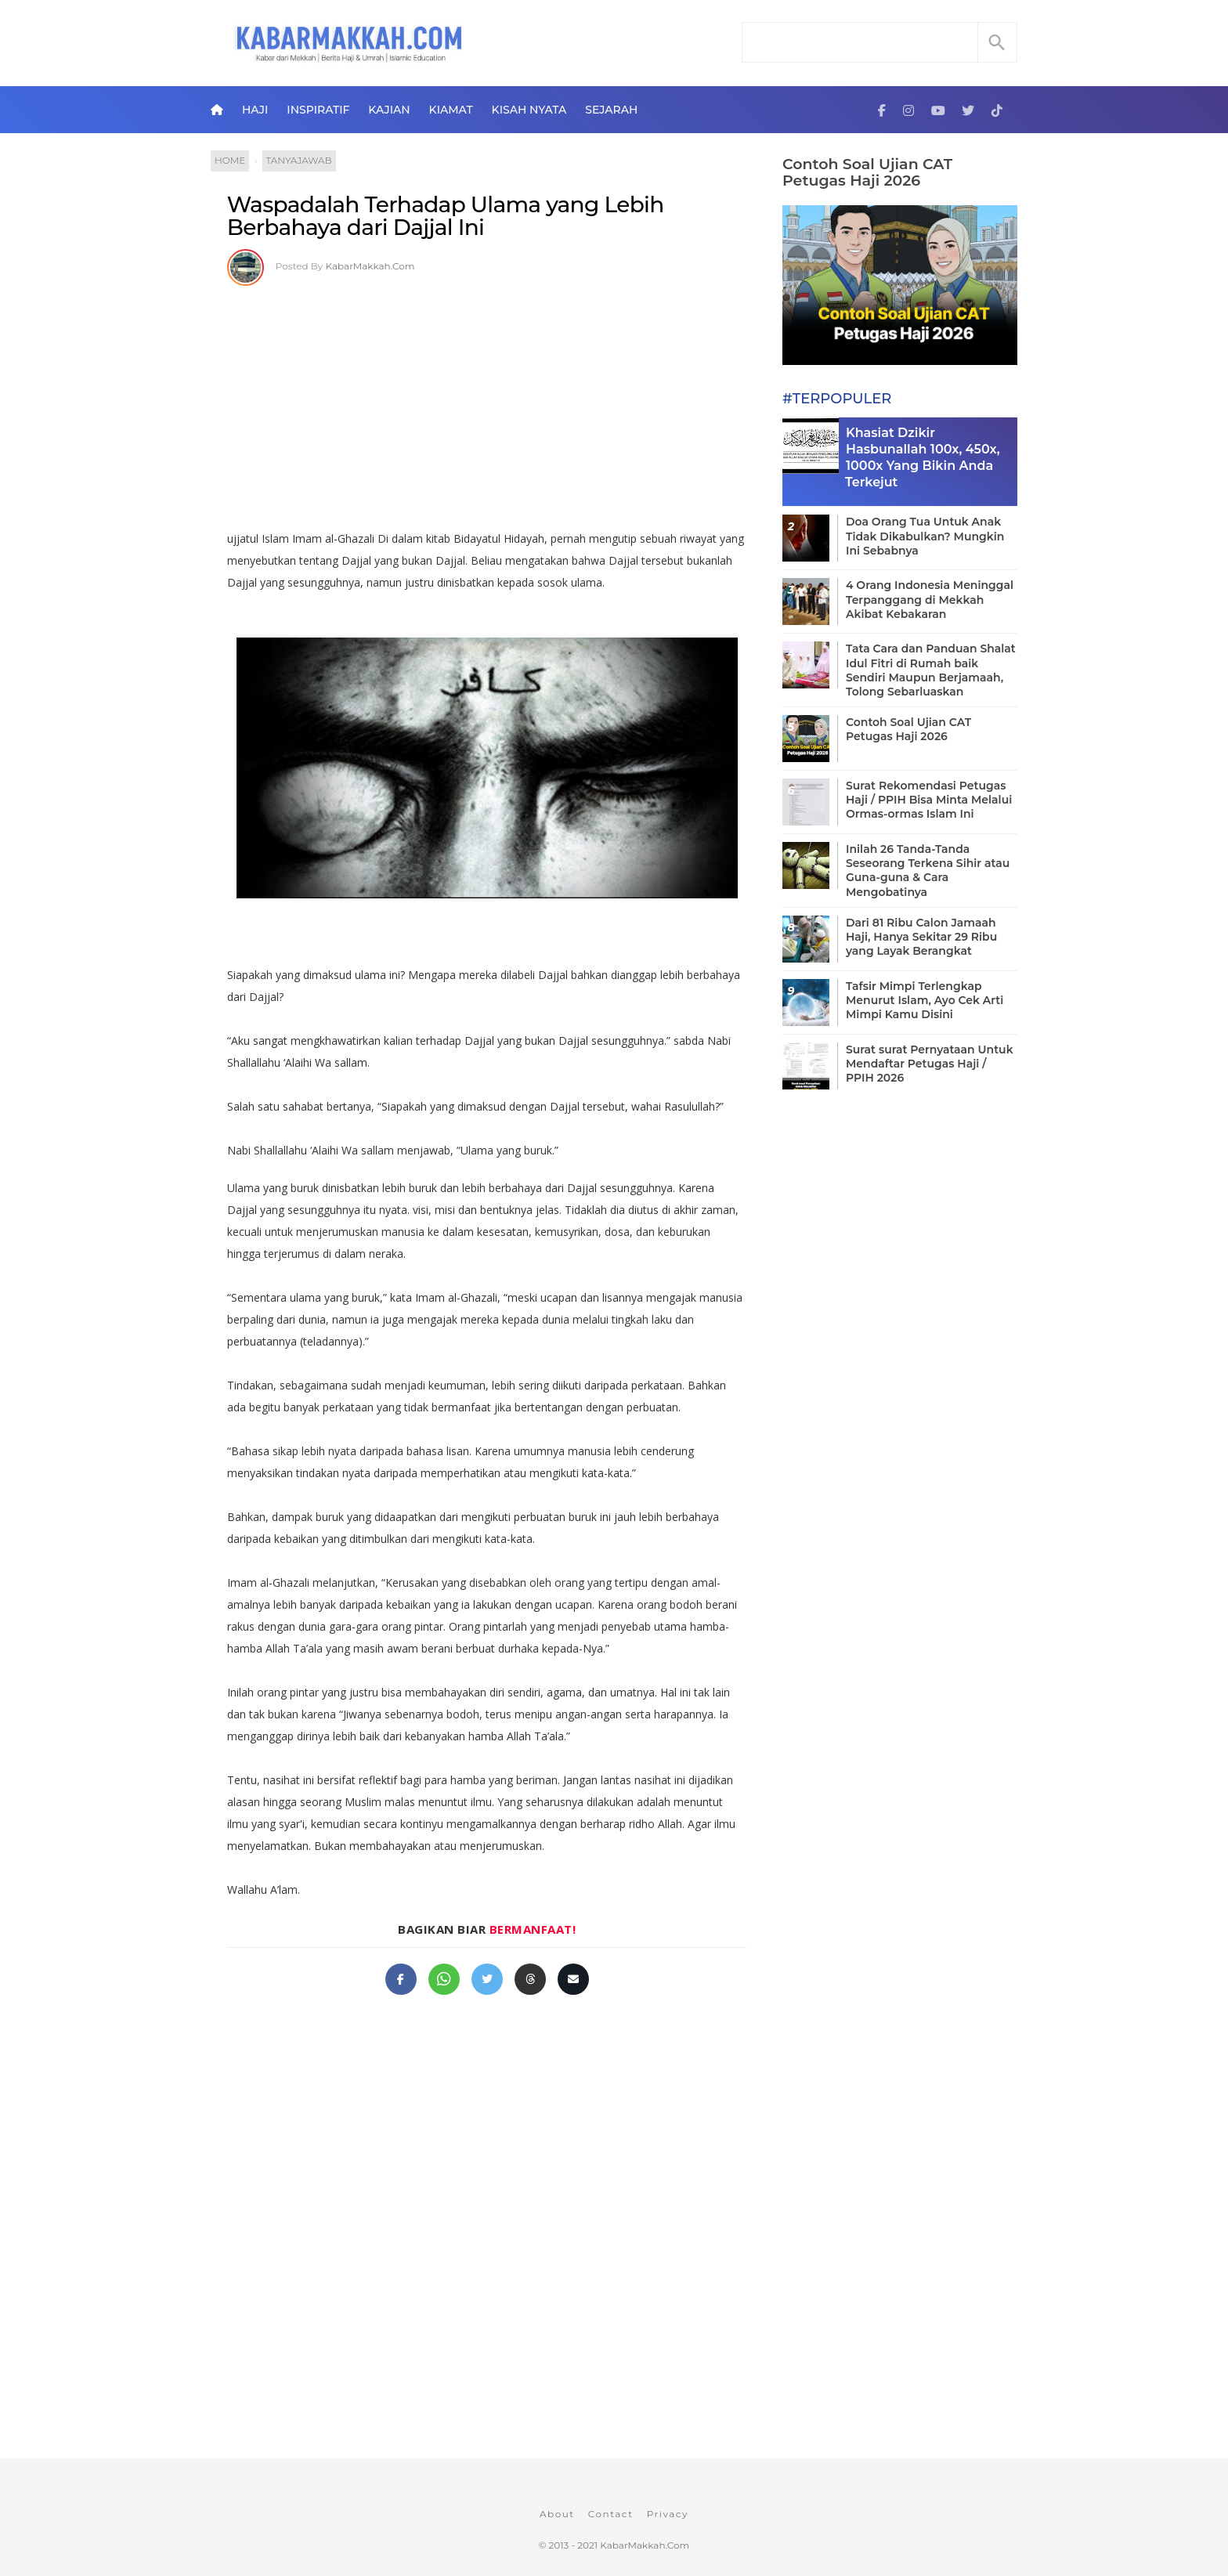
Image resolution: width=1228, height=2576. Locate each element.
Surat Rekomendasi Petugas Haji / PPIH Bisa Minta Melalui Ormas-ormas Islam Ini (929, 800)
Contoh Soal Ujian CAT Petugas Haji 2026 (867, 172)
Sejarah (611, 110)
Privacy (667, 2514)
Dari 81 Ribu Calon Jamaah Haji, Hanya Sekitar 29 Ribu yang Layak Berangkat (921, 937)
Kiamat (451, 110)
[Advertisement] (486, 402)
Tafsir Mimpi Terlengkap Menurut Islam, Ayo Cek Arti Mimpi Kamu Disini (924, 1000)
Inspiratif (318, 110)
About (557, 2514)
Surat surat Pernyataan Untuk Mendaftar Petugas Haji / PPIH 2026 (929, 1063)
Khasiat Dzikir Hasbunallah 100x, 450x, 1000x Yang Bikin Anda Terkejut (922, 457)
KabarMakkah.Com (370, 266)
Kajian (389, 110)
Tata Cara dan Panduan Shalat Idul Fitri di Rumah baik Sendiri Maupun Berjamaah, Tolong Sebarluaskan (931, 670)
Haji (255, 110)
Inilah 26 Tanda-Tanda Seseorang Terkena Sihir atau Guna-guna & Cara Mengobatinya (927, 870)
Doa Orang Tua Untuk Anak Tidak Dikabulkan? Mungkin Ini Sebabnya (925, 536)
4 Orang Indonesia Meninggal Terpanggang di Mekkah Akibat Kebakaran (929, 599)
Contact (611, 2514)
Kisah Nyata (529, 110)
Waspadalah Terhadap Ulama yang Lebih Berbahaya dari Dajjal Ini (445, 216)
